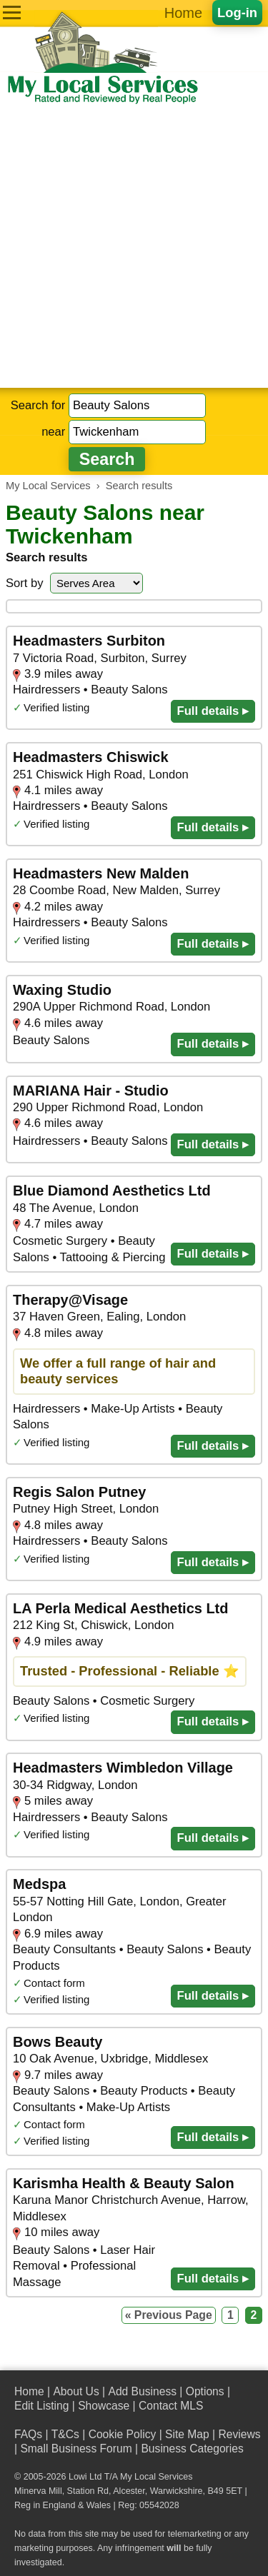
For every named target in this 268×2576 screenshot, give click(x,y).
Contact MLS (171, 2406)
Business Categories (192, 2448)
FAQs (28, 2434)
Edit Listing (41, 2406)
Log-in (237, 12)
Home (183, 13)
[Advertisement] (134, 247)
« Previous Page (168, 2315)
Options (205, 2391)
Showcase (103, 2406)
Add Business (142, 2391)
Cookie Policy (123, 2434)
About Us (76, 2391)
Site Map (187, 2434)
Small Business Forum (75, 2448)
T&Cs (65, 2434)
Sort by (25, 583)
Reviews (239, 2434)
